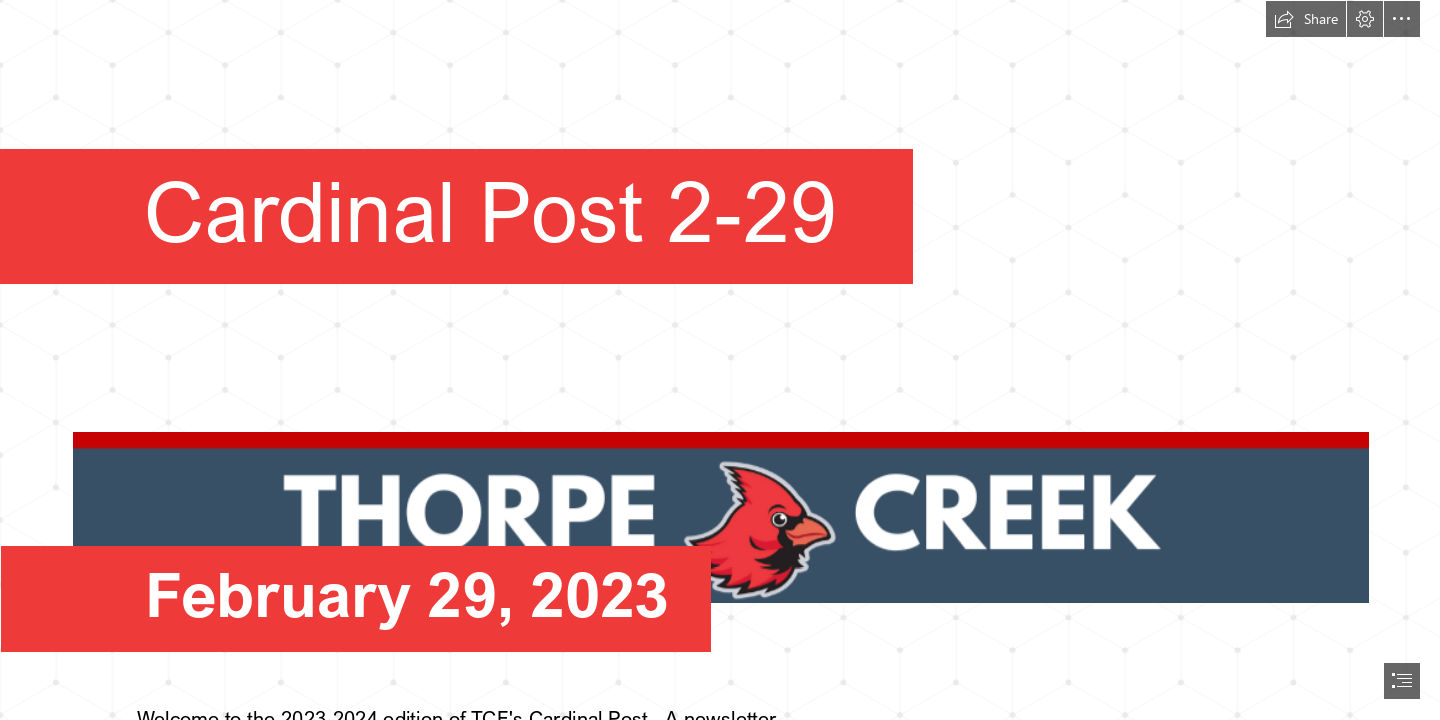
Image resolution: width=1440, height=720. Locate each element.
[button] (1306, 19)
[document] (720, 360)
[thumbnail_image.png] (720, 498)
